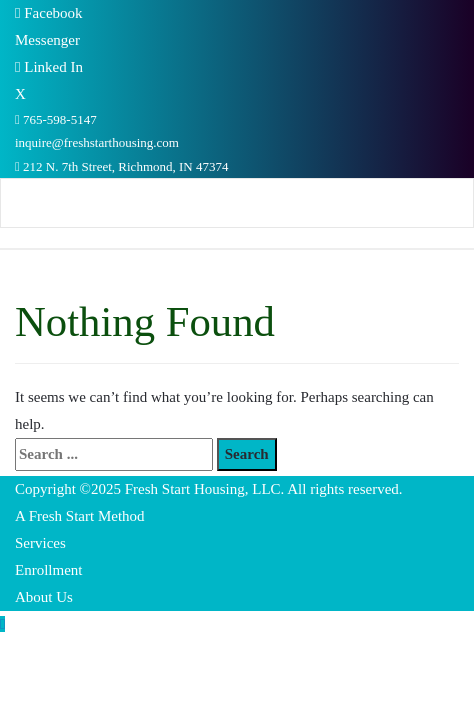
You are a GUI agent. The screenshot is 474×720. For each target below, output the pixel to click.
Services (40, 543)
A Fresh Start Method (80, 516)
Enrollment (49, 570)
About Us (44, 597)
